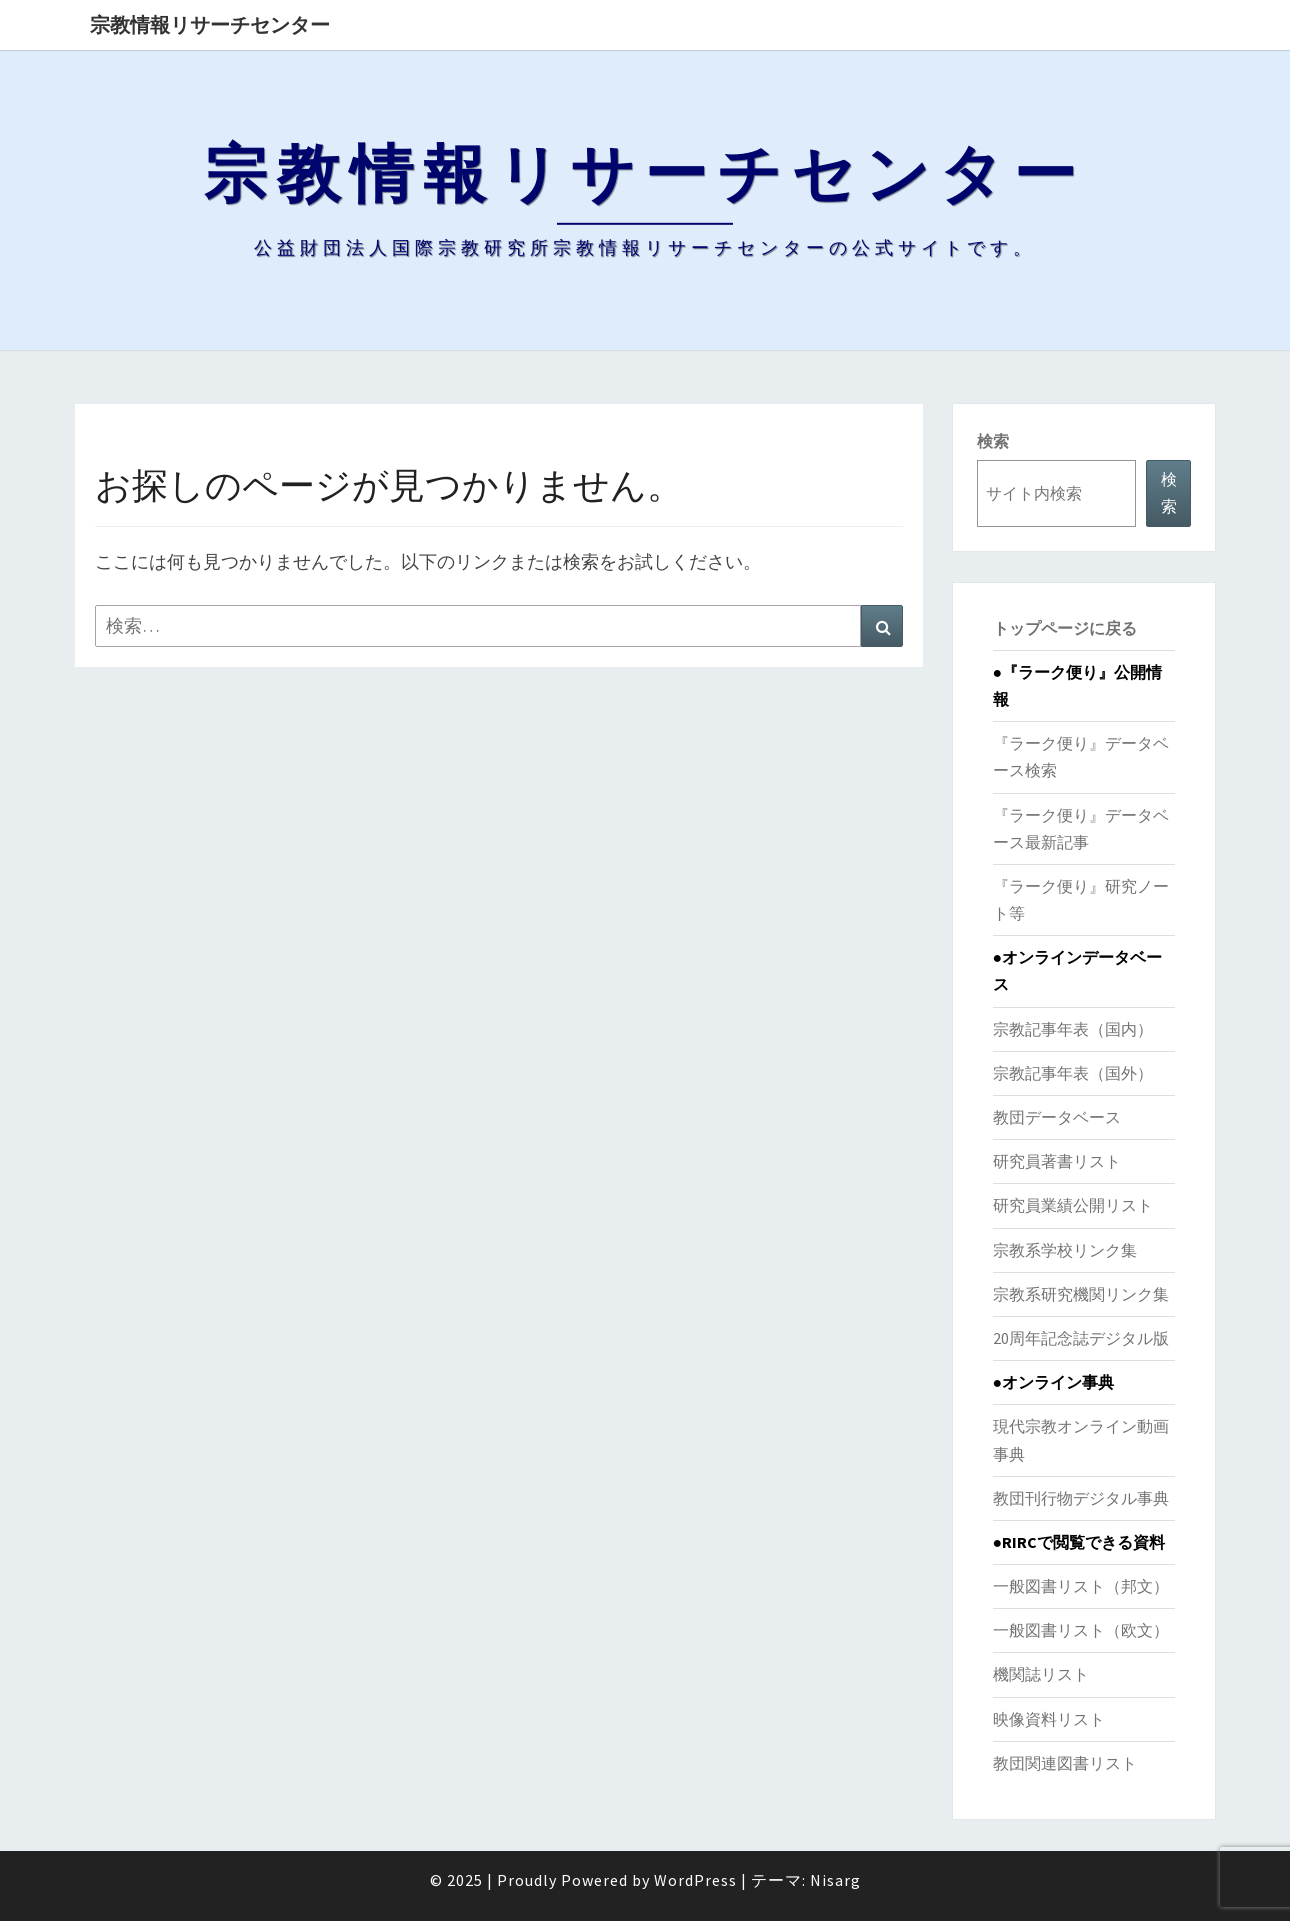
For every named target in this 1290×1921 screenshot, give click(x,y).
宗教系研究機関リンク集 (1081, 1294)
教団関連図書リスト (1065, 1763)
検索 (993, 441)
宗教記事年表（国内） (1073, 1029)
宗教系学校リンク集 (1065, 1250)
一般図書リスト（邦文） (1081, 1586)
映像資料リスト (1049, 1719)
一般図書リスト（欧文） (1081, 1630)
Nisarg (835, 1880)
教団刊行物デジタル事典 (1081, 1498)
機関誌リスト (1041, 1674)
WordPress (695, 1880)
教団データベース (1057, 1117)
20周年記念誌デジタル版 (1081, 1338)
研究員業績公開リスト (1073, 1205)
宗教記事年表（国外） (1073, 1073)
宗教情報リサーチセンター (210, 24)
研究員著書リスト (1057, 1161)
